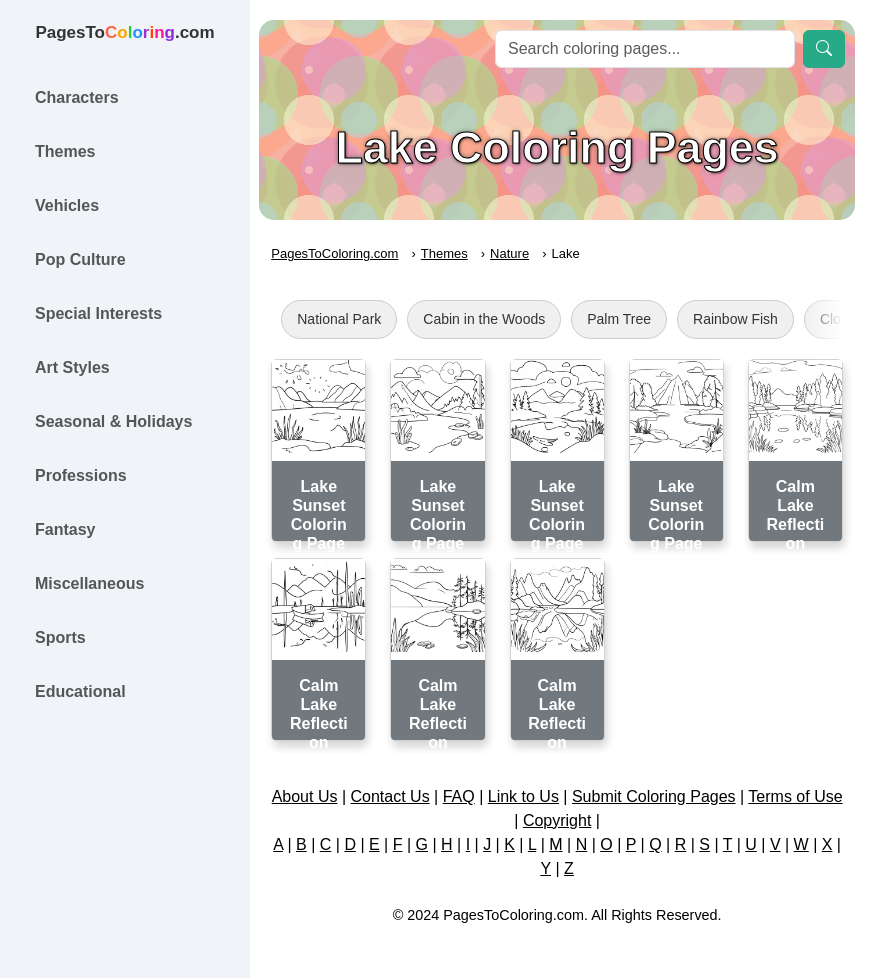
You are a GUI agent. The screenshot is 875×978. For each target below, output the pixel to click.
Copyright (579, 816)
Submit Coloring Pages (676, 792)
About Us (326, 792)
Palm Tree (630, 319)
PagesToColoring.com (345, 253)
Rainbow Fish (746, 319)
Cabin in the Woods (495, 319)
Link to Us (545, 792)
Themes (455, 253)
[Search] (645, 49)
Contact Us (411, 792)
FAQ (481, 792)
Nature (520, 253)
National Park (350, 319)
